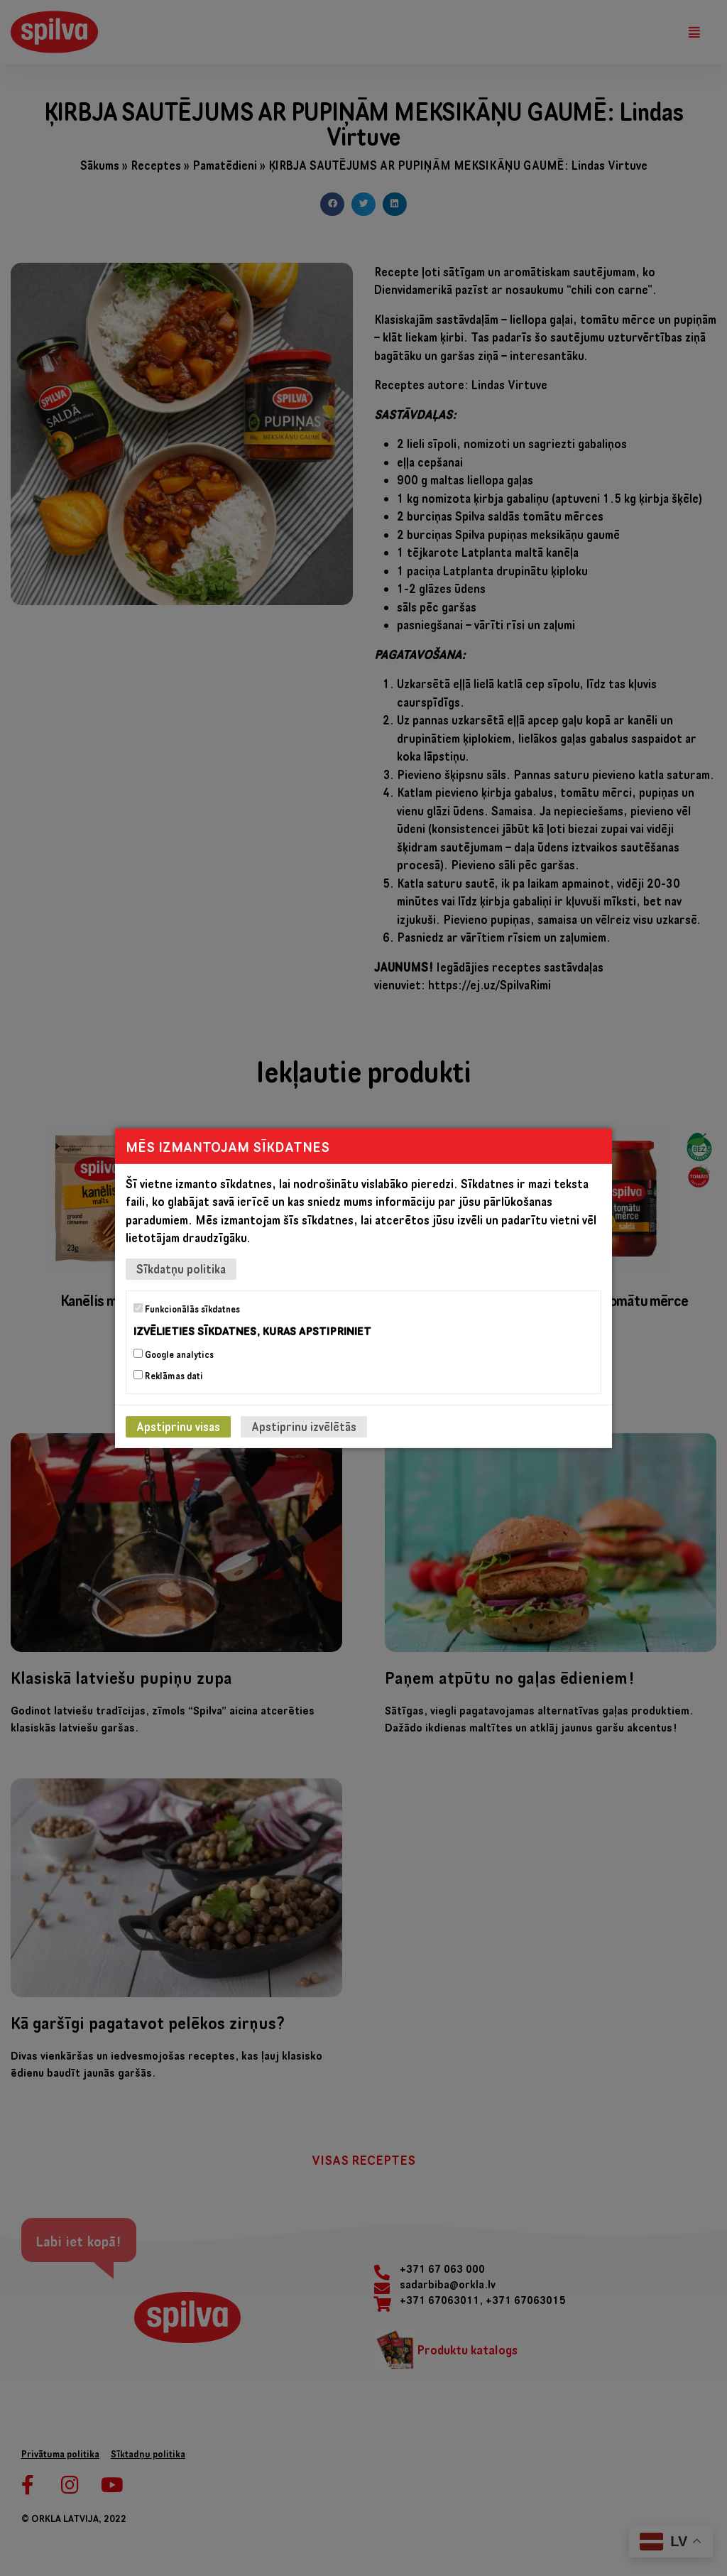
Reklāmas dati (168, 1375)
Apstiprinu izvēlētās (303, 1426)
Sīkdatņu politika (181, 1268)
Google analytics (173, 1354)
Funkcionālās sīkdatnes (186, 1308)
